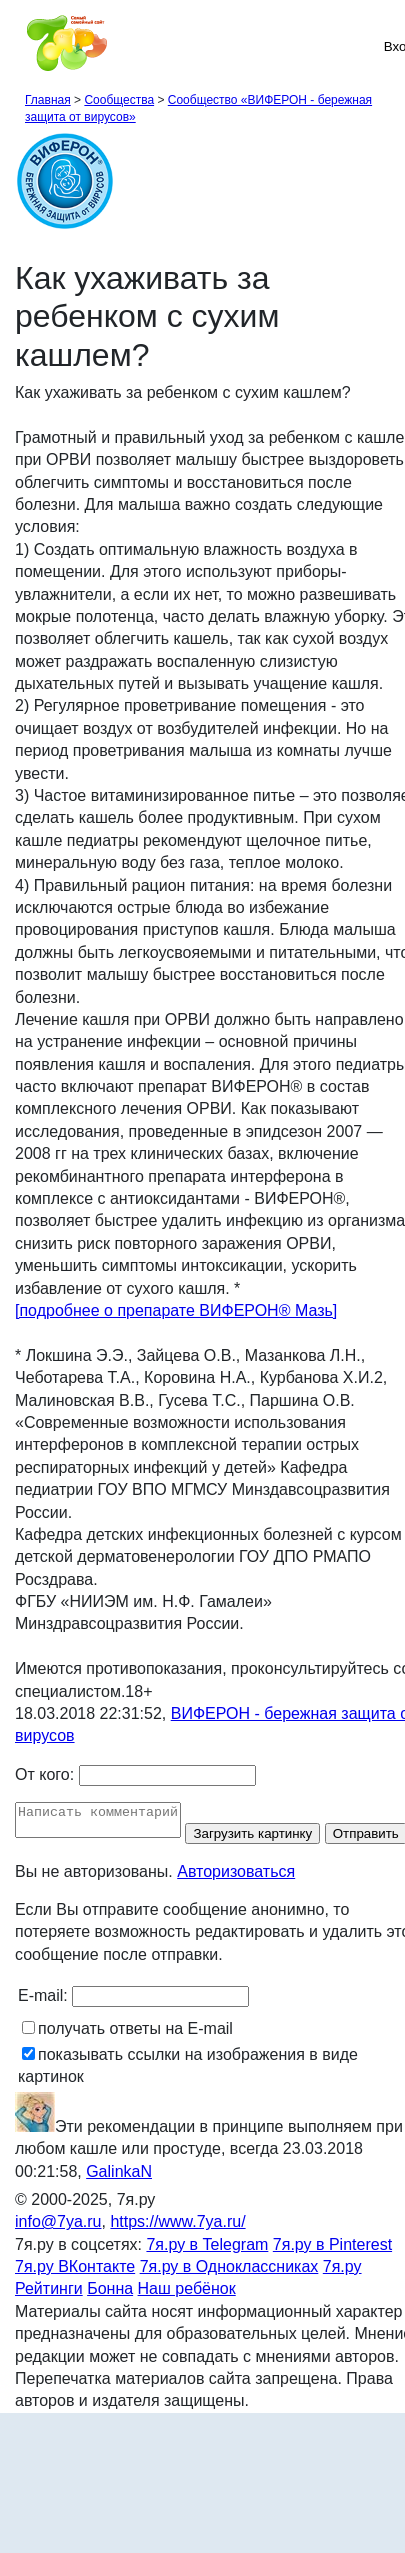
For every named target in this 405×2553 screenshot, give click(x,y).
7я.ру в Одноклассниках (229, 2294)
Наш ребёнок (187, 2317)
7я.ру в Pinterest (332, 2272)
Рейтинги (49, 2317)
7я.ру (342, 2294)
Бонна (110, 2317)
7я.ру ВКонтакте (75, 2294)
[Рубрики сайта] (21, 46)
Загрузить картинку (272, 1839)
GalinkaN (119, 2199)
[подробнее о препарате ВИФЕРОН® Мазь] (176, 1310)
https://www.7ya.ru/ (177, 2250)
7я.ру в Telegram (207, 2272)
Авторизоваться (236, 1899)
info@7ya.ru (58, 2250)
